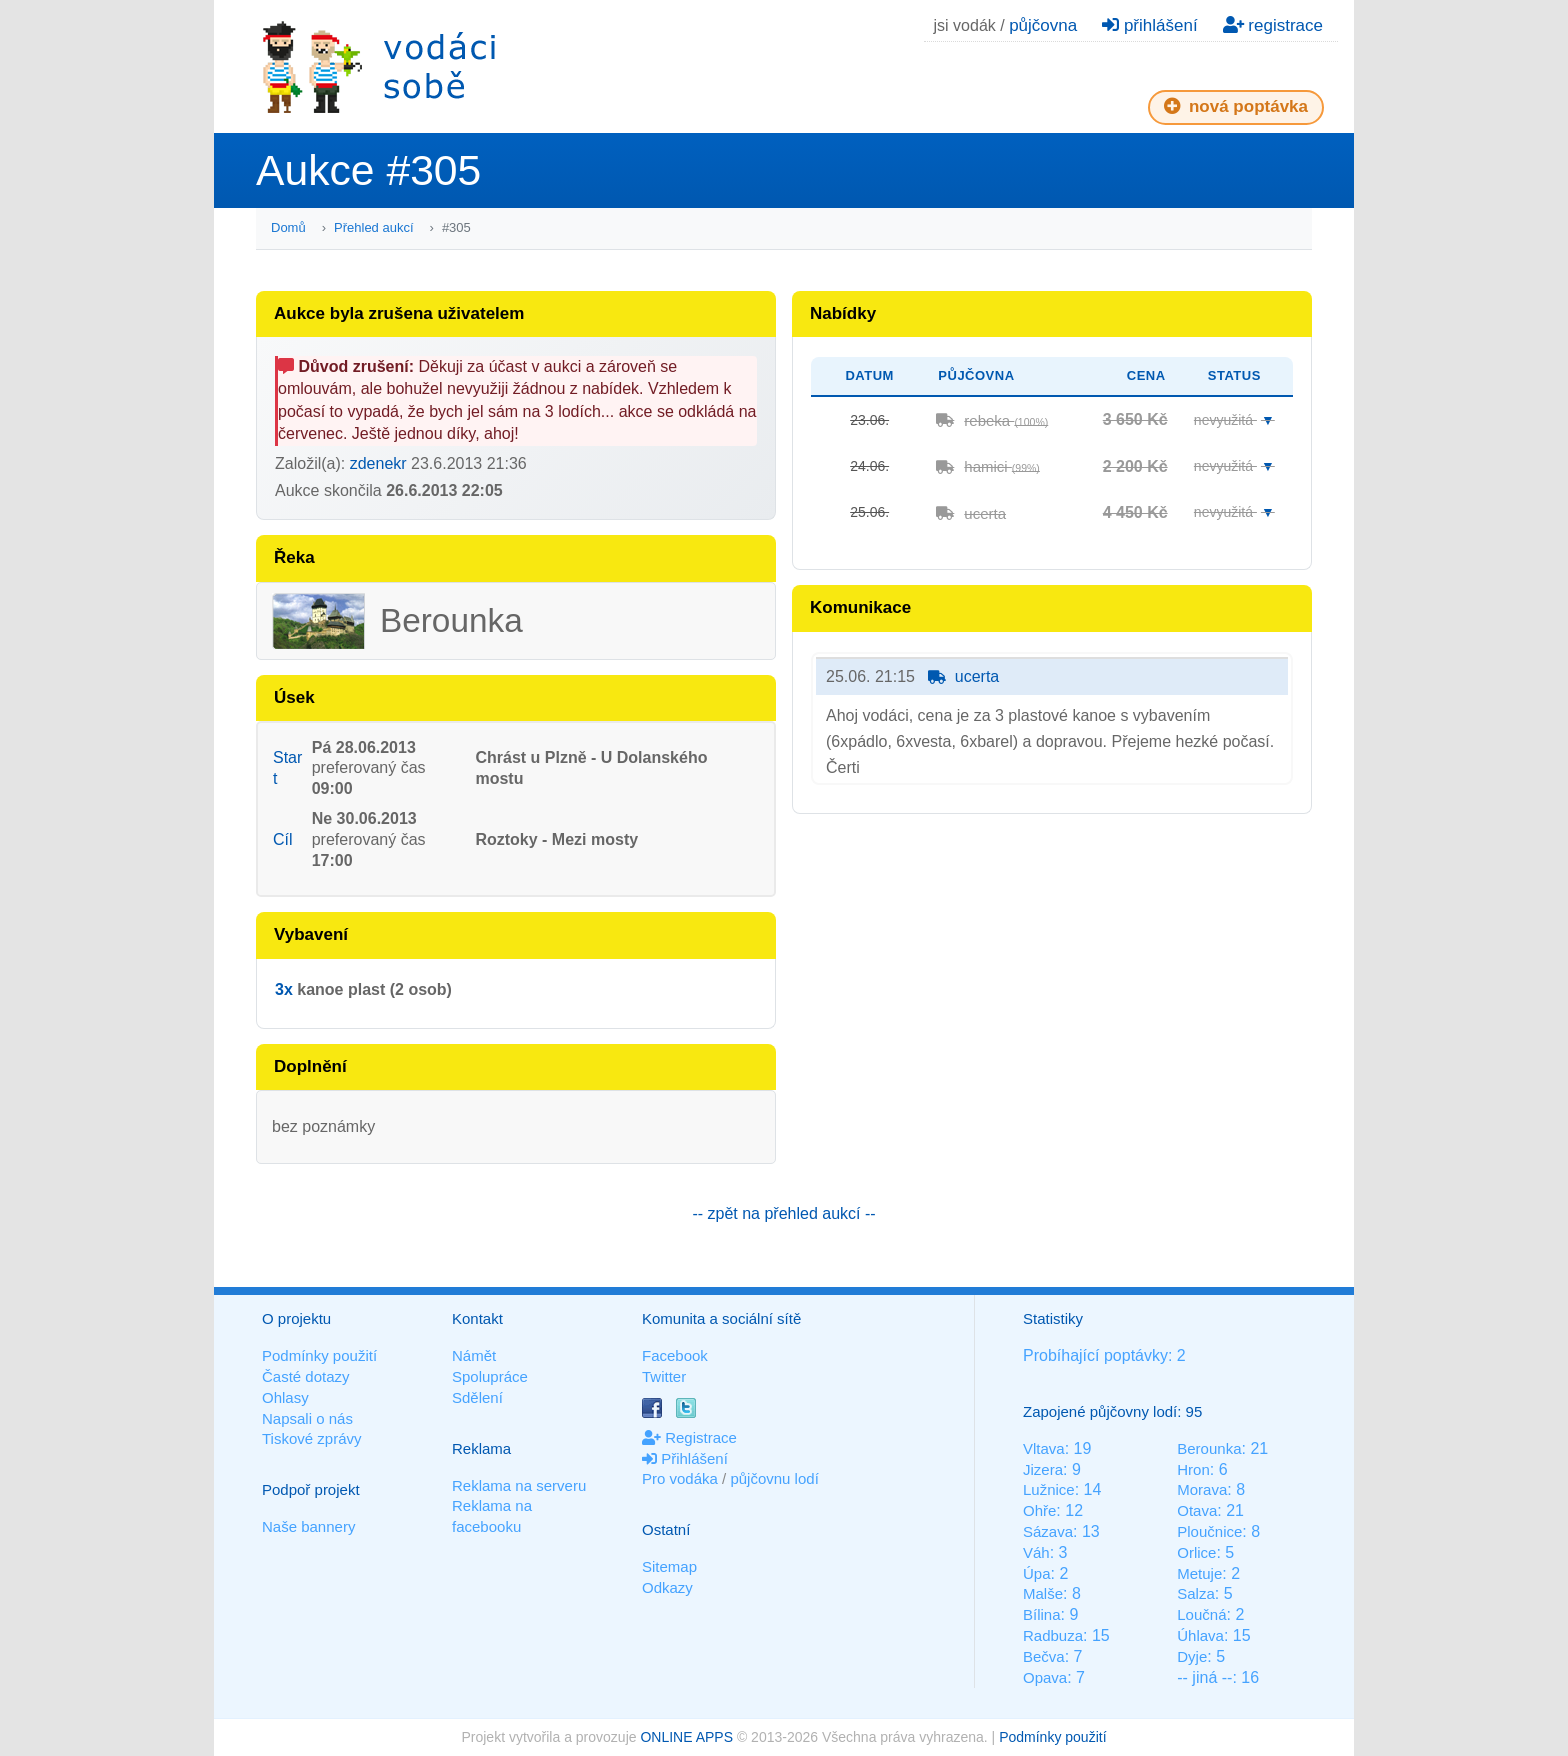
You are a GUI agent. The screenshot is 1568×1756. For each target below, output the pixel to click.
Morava (1202, 1489)
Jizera (1043, 1469)
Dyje (1192, 1656)
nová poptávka (1236, 106)
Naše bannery (308, 1526)
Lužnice (1049, 1489)
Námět (474, 1355)
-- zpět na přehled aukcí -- (783, 1213)
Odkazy (667, 1587)
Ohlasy (285, 1397)
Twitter (664, 1376)
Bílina (1042, 1614)
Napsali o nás (307, 1418)
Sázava (1048, 1531)
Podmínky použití (319, 1355)
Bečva (1044, 1656)
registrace (1273, 25)
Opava (1045, 1677)
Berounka (1209, 1448)
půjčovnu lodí (774, 1478)
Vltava (1044, 1448)
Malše (1043, 1593)
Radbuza (1053, 1635)
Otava (1197, 1510)
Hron (1193, 1469)
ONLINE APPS (686, 1737)
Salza (1196, 1593)
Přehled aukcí (374, 227)
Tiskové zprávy (311, 1438)
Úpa (1037, 1573)
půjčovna (1043, 25)
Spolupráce (490, 1376)
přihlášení (1149, 25)
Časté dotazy (306, 1376)
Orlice (1196, 1552)
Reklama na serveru (519, 1485)
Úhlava (1200, 1635)
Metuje (1199, 1573)
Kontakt (477, 1318)
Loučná (1201, 1614)
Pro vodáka (680, 1478)
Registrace (689, 1437)
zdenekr (378, 463)
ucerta (985, 513)
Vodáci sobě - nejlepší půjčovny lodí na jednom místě (379, 66)
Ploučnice (1209, 1531)
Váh (1036, 1552)
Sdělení (477, 1397)
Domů (288, 227)
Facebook (675, 1355)
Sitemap (669, 1566)
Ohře (1039, 1510)
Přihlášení (685, 1458)
